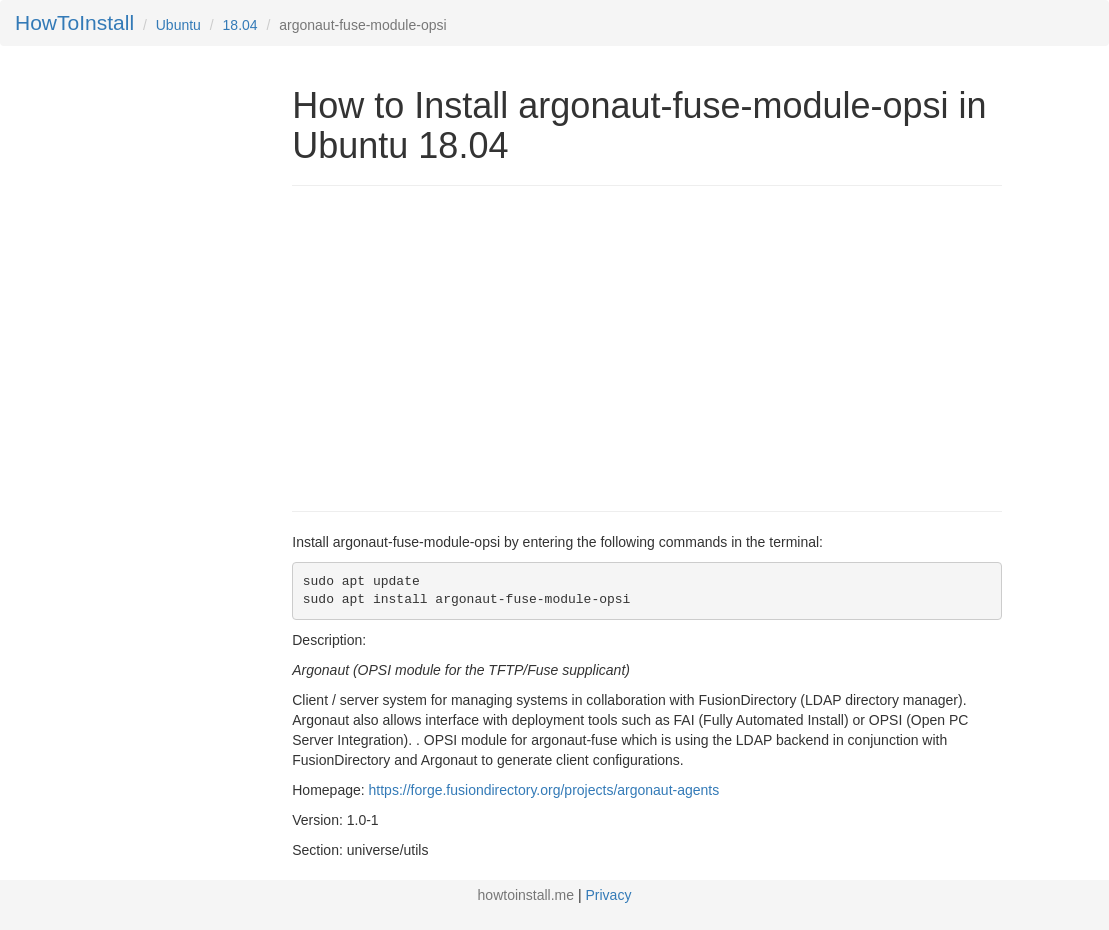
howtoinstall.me (526, 895)
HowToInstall (74, 22)
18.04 (240, 25)
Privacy (609, 895)
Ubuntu (178, 25)
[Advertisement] (460, 346)
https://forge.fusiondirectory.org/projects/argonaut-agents (544, 790)
